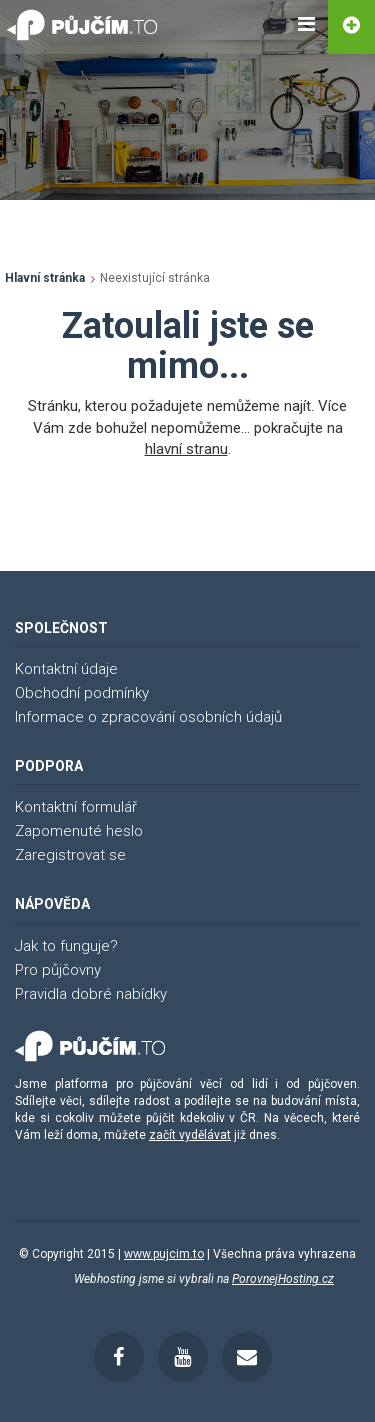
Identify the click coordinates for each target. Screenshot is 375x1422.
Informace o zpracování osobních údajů (148, 717)
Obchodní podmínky (82, 693)
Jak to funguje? (66, 946)
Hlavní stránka (45, 278)
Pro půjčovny (58, 970)
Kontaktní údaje (66, 669)
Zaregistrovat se (70, 855)
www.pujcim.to (164, 1254)
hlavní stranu (186, 449)
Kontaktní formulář (76, 807)
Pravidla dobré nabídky (91, 994)
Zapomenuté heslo (79, 831)
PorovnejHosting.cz (283, 1279)
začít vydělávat (190, 1135)
